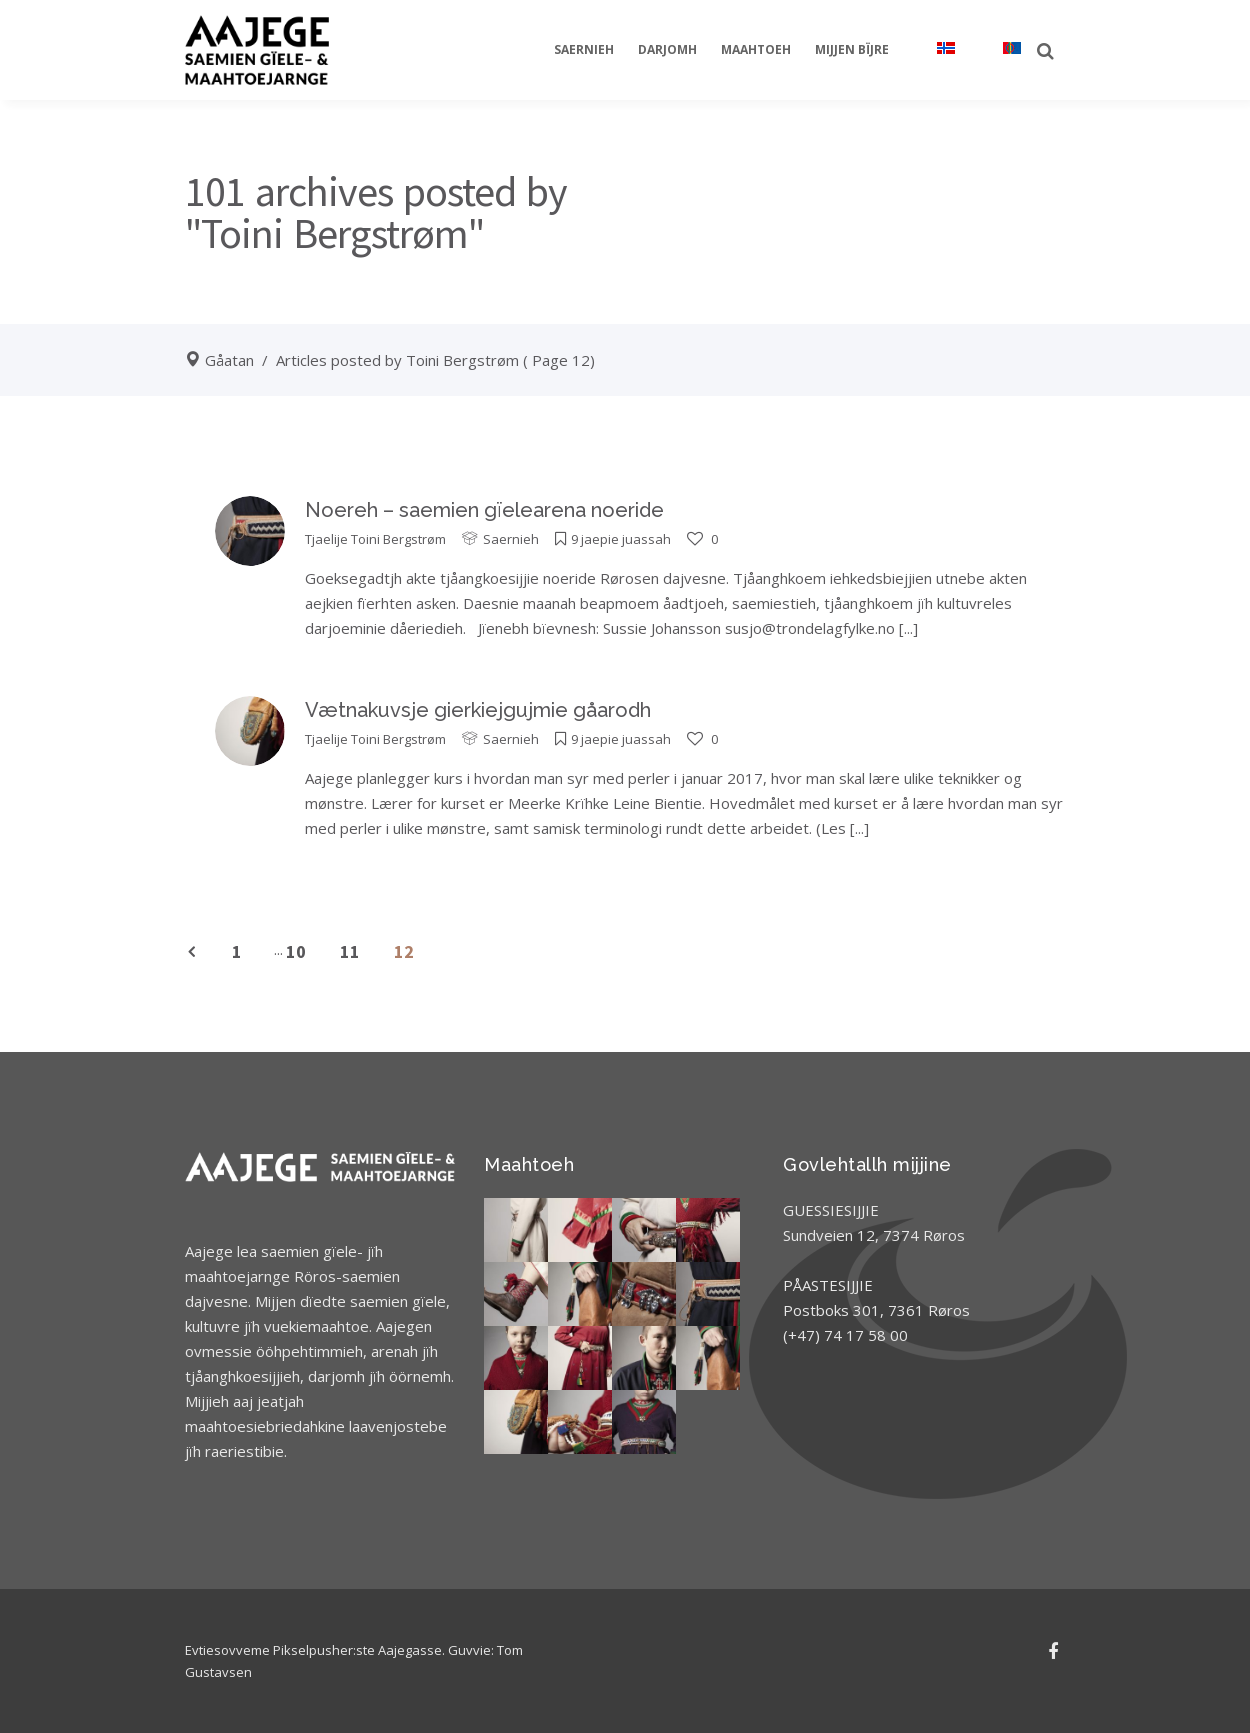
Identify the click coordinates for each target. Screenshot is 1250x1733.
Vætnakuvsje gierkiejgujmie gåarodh (478, 710)
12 (404, 951)
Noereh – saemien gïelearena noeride (484, 510)
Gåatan (229, 360)
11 (350, 951)
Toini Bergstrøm (398, 539)
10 (296, 951)
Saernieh (511, 539)
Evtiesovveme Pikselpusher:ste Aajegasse (313, 1650)
